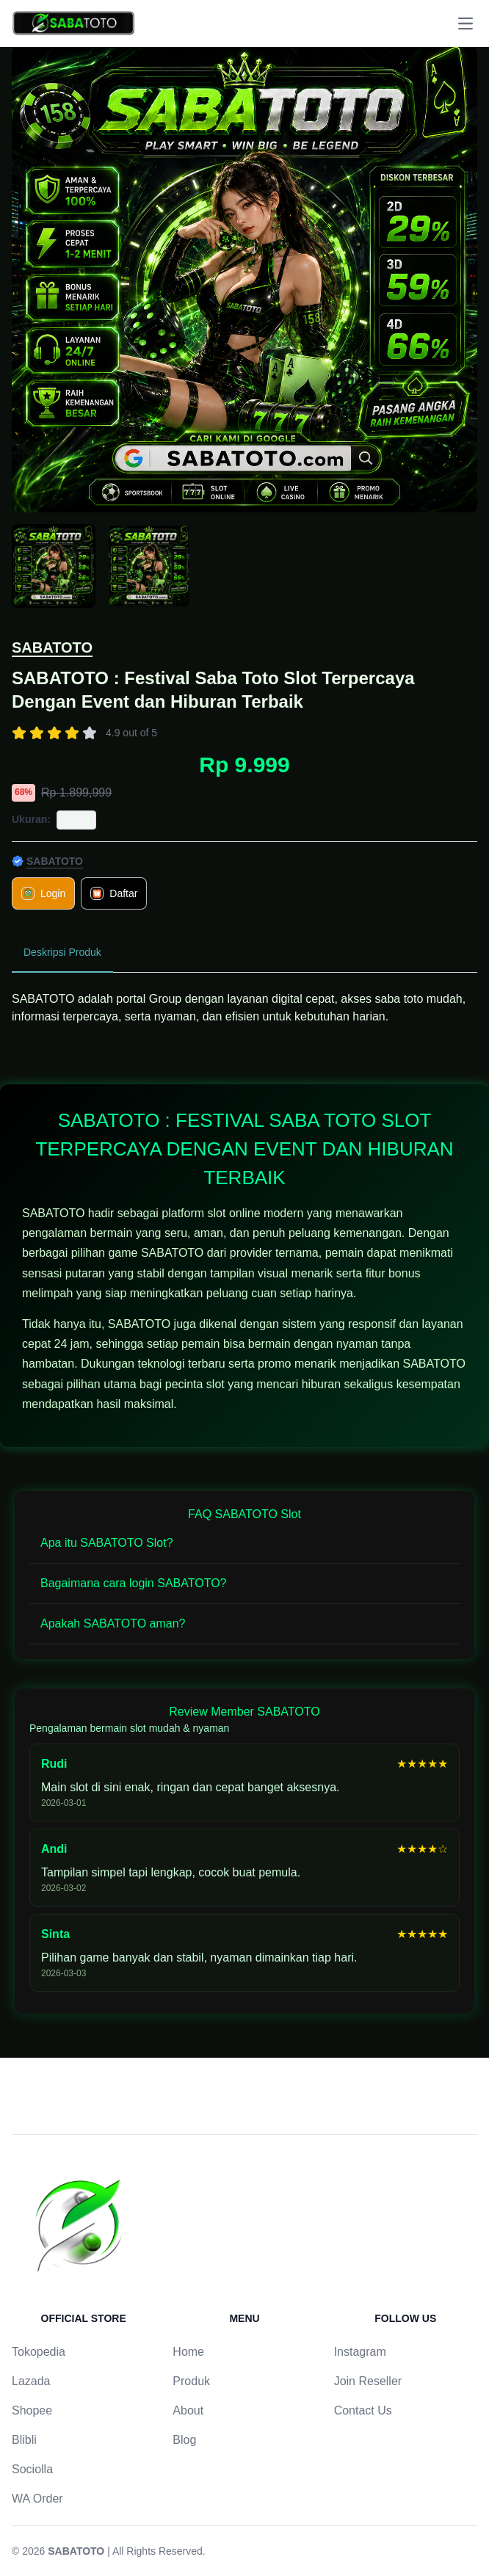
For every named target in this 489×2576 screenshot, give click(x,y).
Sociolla (32, 2469)
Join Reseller (368, 2381)
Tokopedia (38, 2351)
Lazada (31, 2381)
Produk (191, 2381)
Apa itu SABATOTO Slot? (106, 1542)
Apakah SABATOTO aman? (112, 1623)
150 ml (76, 820)
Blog (184, 2440)
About (188, 2410)
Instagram (360, 2351)
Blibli (24, 2440)
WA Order (37, 2498)
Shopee (32, 2410)
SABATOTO (52, 647)
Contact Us (363, 2410)
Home (188, 2351)
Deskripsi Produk (62, 952)
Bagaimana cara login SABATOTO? (133, 1583)
